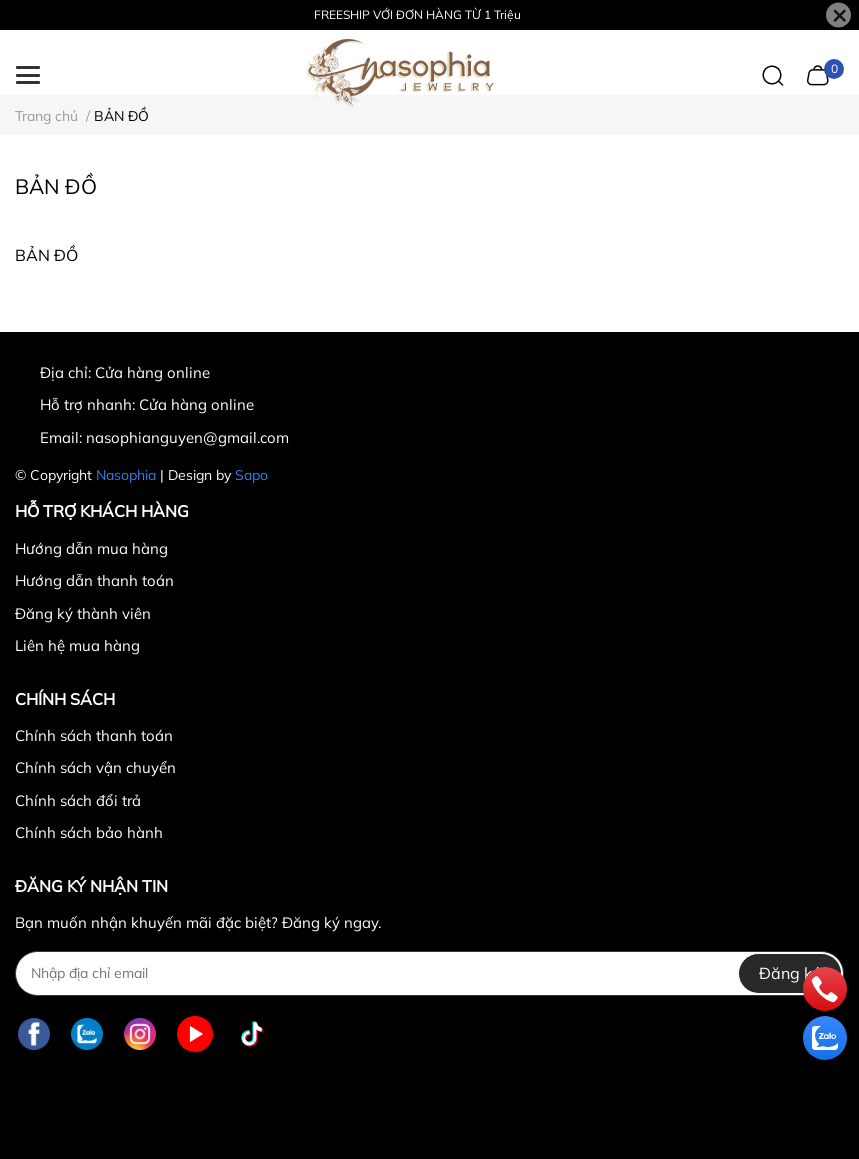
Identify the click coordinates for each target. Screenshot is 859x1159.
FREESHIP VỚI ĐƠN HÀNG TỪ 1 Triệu (417, 14)
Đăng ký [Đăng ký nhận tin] (790, 973)
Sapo (251, 475)
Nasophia (126, 475)
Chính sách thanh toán (94, 735)
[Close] (838, 15)
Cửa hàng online (196, 404)
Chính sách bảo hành (89, 832)
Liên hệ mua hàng (77, 645)
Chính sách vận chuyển (95, 767)
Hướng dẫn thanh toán (94, 580)
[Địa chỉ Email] (429, 973)
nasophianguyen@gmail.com (187, 437)
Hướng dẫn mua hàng (91, 548)
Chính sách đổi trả (78, 800)
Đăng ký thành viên (83, 613)
